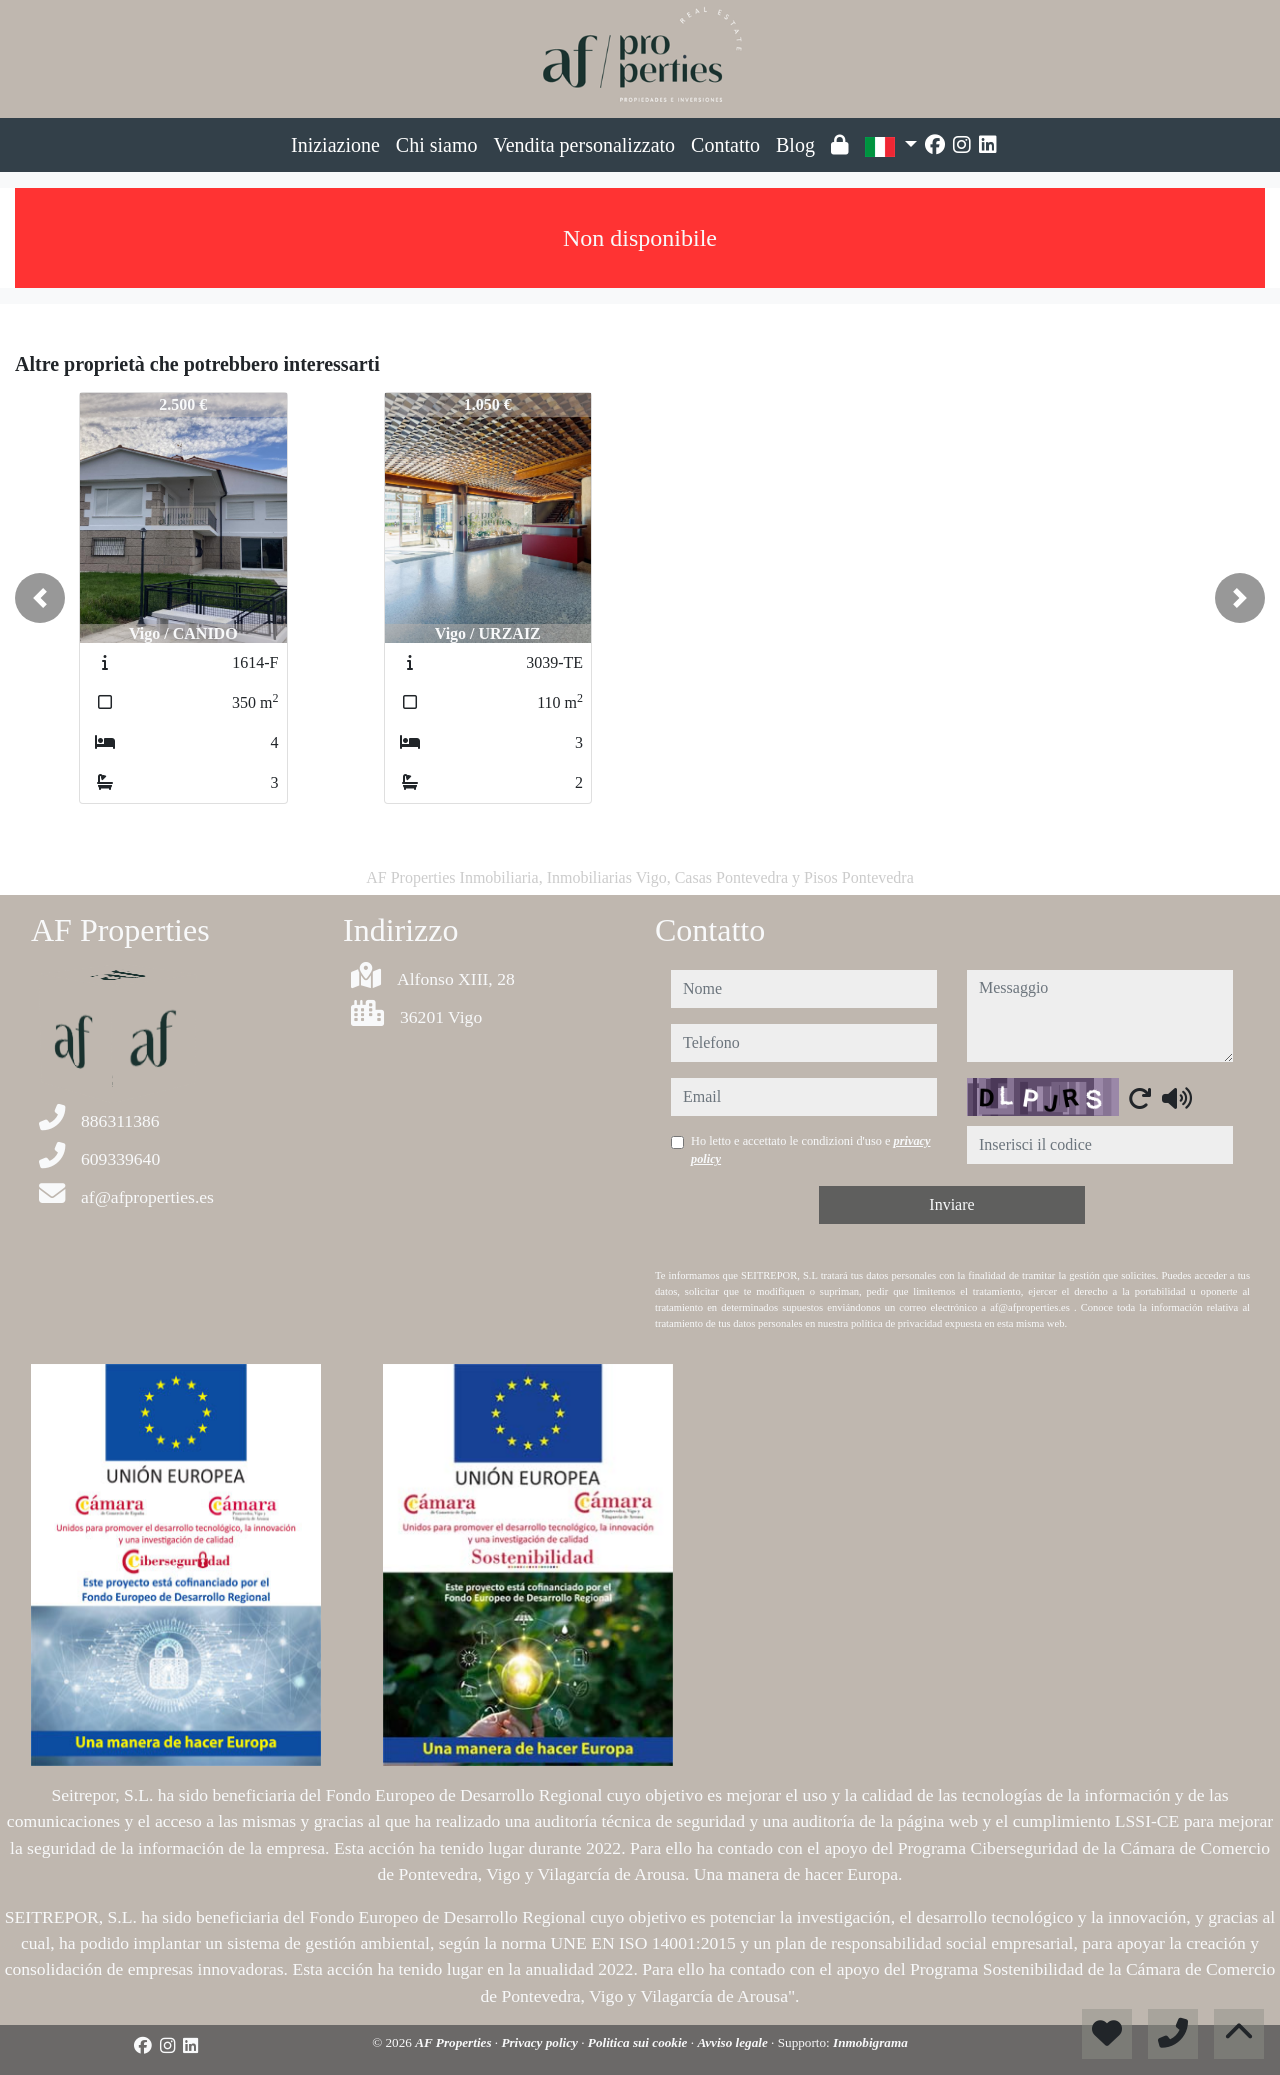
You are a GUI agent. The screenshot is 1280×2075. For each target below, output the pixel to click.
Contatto (725, 145)
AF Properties (455, 2042)
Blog (795, 145)
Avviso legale (734, 2042)
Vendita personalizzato (585, 145)
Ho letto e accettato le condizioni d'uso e (811, 1150)
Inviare (951, 1204)
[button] (40, 598)
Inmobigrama (870, 2042)
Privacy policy (541, 2042)
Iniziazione (335, 145)
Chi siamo (437, 145)
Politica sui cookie (639, 2042)
